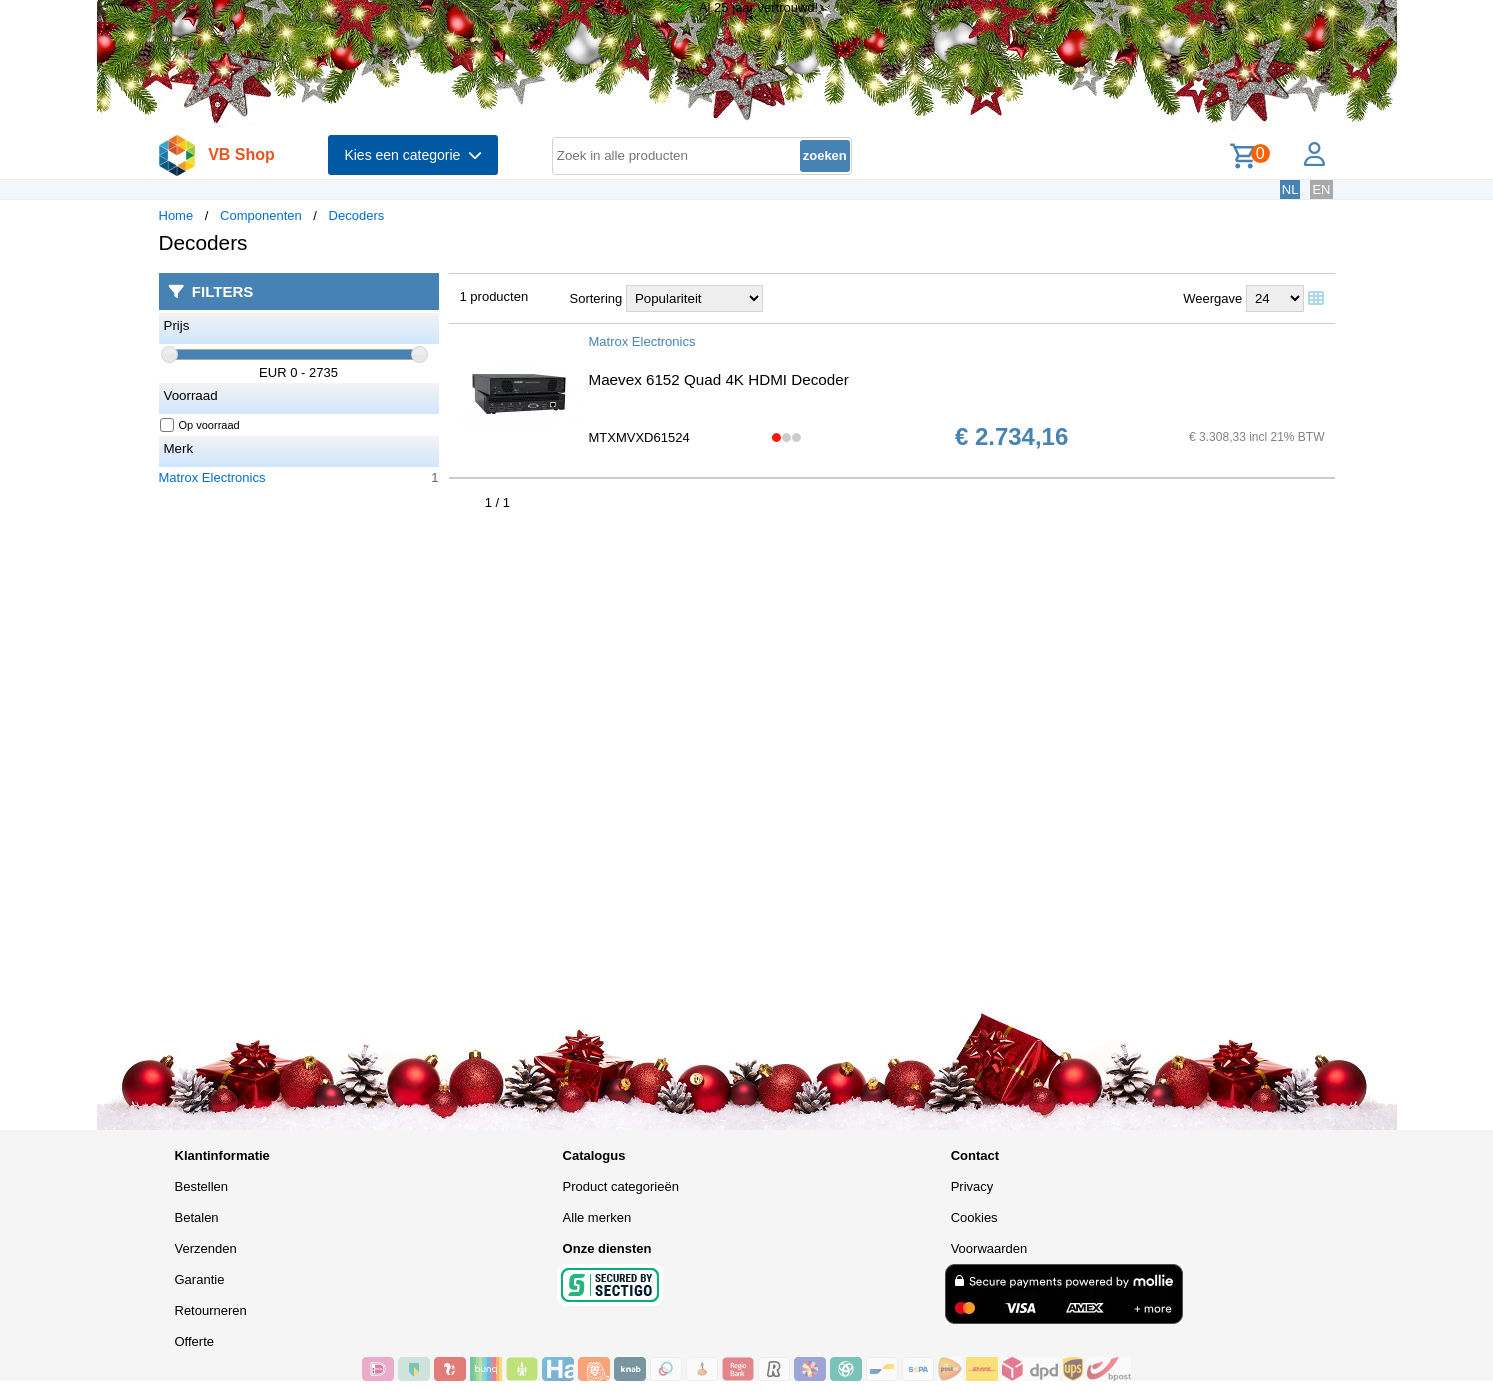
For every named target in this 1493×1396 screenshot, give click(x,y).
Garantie (200, 1279)
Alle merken (597, 1217)
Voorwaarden (989, 1248)
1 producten (494, 296)
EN (1321, 189)
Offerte (195, 1341)
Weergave (1212, 298)
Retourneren (211, 1310)
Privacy (972, 1186)
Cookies (974, 1217)
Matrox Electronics (212, 477)
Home (176, 215)
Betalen (197, 1217)
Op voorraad (200, 425)
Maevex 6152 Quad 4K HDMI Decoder (719, 379)
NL (1290, 189)
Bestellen (201, 1186)
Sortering (596, 298)
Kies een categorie (413, 155)
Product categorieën (621, 1186)
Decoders (357, 215)
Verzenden (206, 1248)
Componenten (261, 215)
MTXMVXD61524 (639, 437)
